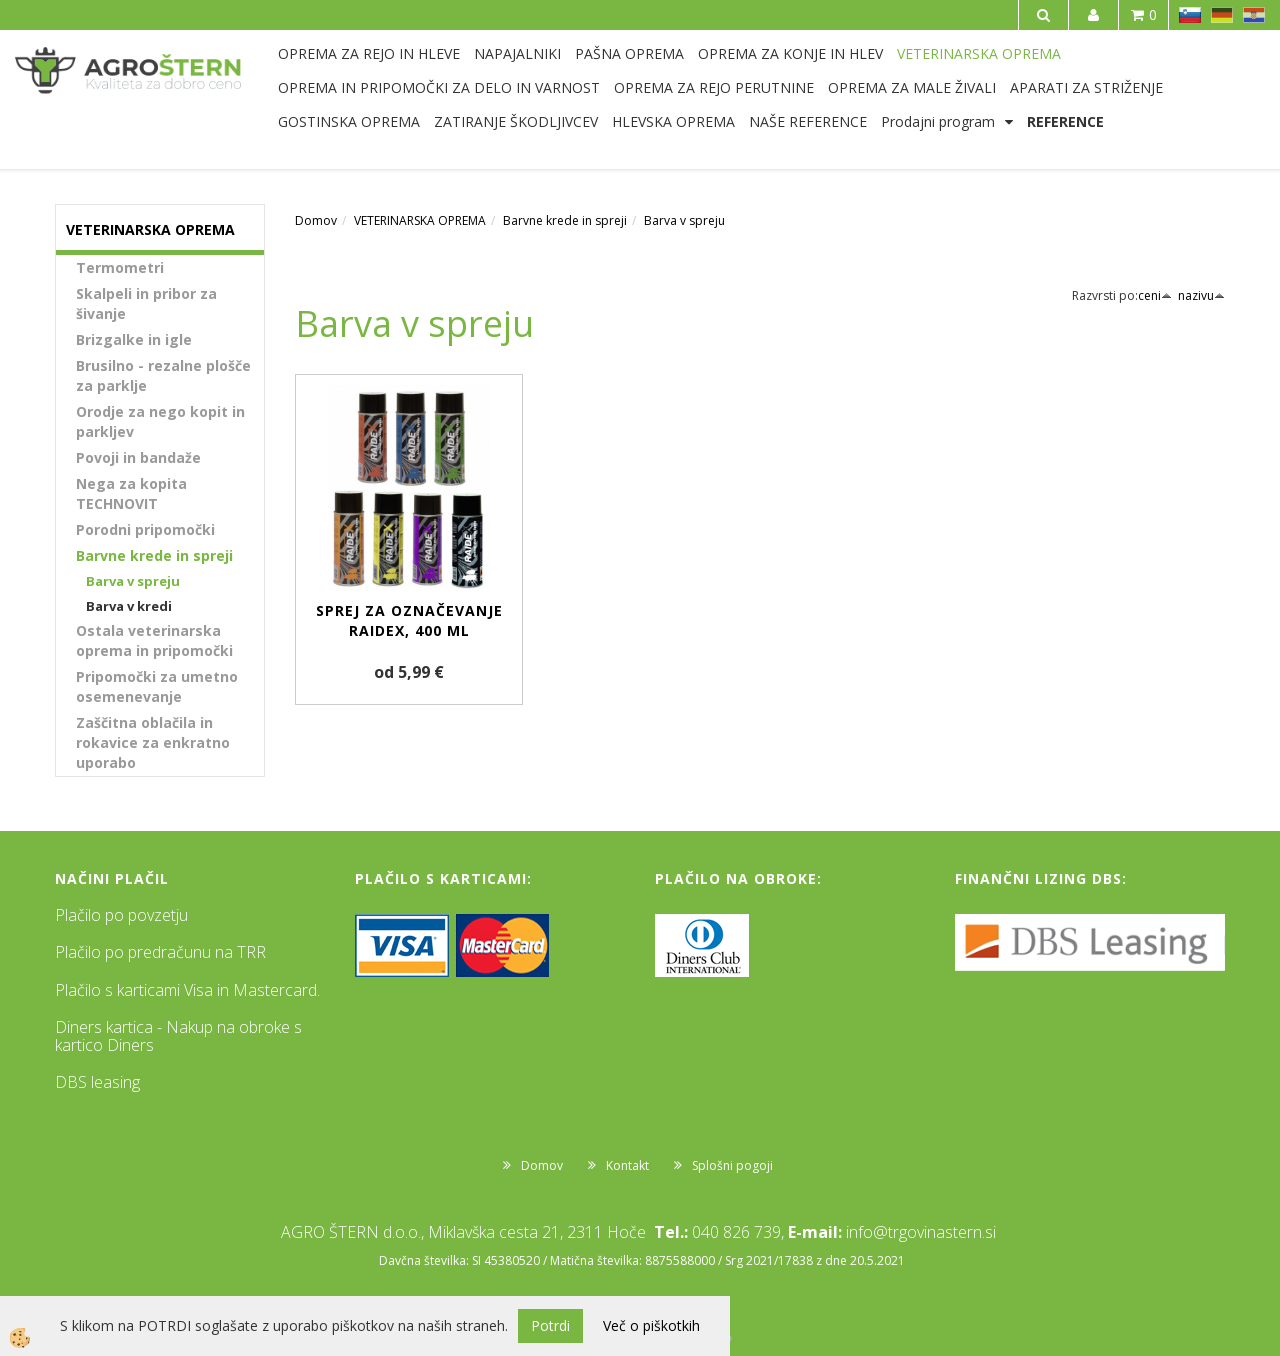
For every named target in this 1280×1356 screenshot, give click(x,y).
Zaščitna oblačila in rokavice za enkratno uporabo (153, 742)
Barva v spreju (133, 581)
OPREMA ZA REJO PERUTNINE (714, 87)
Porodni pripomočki (145, 529)
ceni (1155, 295)
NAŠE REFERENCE (808, 121)
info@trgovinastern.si (921, 1232)
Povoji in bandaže (138, 457)
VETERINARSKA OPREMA (979, 53)
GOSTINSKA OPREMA (349, 121)
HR (1254, 15)
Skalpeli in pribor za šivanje (146, 303)
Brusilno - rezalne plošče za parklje (163, 375)
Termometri (120, 267)
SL (1190, 15)
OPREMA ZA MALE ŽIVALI (912, 87)
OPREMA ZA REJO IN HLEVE (369, 53)
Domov (316, 220)
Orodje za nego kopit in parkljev (160, 421)
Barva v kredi (129, 606)
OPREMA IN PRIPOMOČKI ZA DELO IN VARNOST (439, 87)
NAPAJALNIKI (517, 53)
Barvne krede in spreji (154, 555)
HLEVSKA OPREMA (673, 121)
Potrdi (550, 1325)
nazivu (1201, 295)
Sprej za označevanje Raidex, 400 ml (409, 620)
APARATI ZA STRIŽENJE (1086, 87)
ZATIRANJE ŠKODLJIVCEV (516, 121)
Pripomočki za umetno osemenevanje (157, 686)
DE (1222, 15)
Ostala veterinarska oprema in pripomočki (154, 640)
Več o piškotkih (651, 1325)
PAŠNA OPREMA (629, 53)
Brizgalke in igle (134, 339)
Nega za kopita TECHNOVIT (131, 493)
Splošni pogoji (732, 1165)
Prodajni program (938, 121)
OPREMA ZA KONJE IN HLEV (790, 53)
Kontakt (627, 1165)
